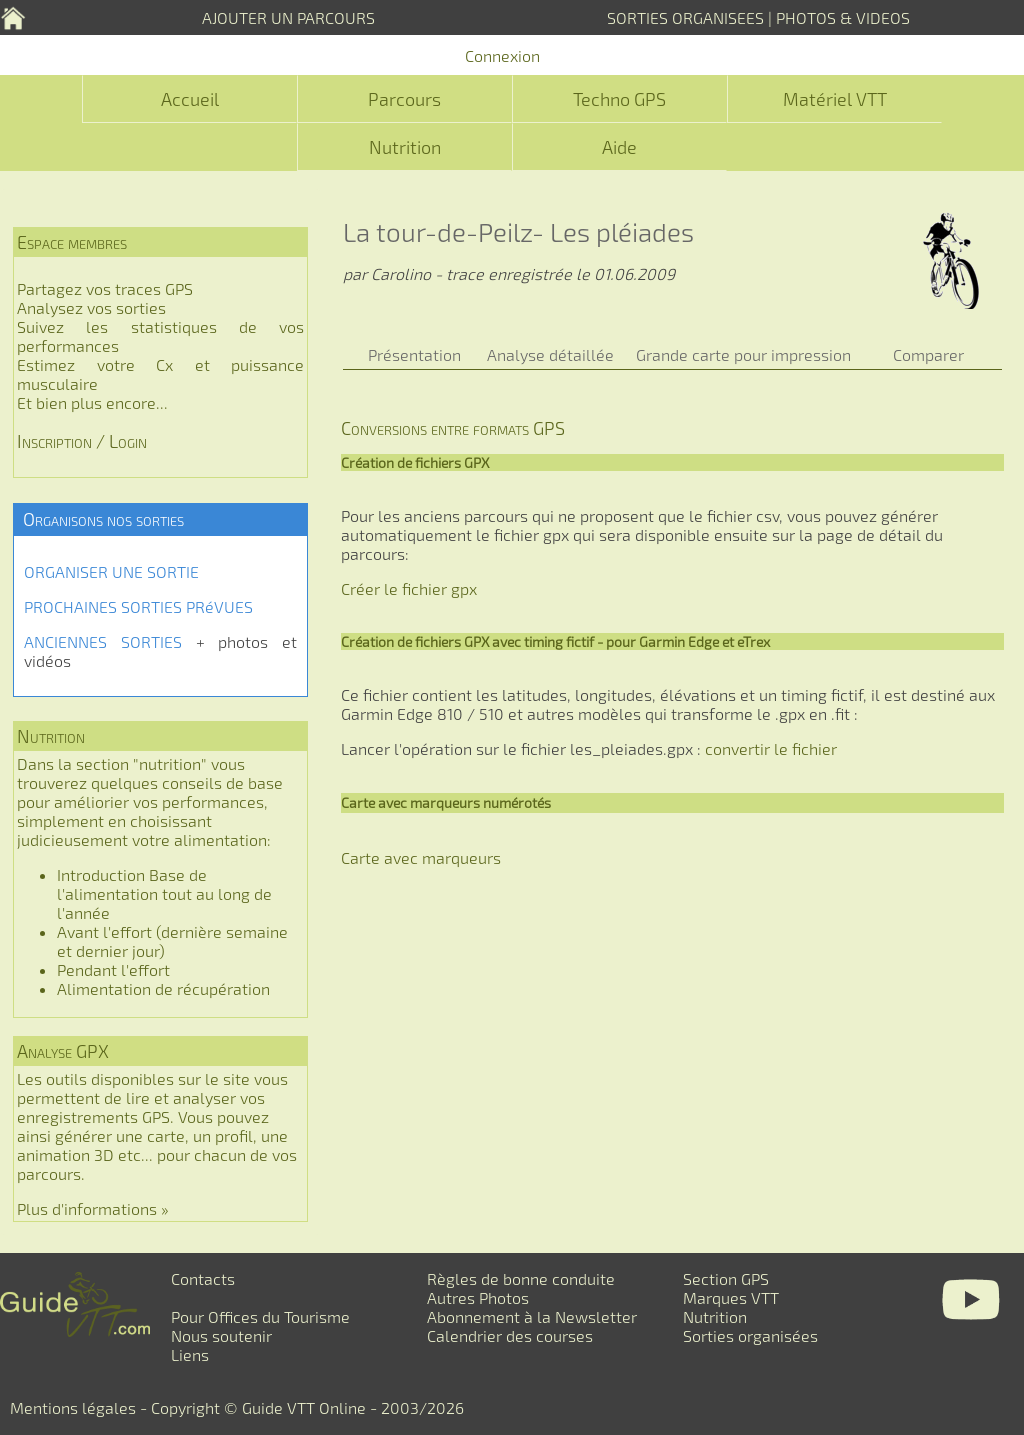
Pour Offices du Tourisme (260, 1316)
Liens (190, 1354)
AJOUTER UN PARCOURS (288, 17)
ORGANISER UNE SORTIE (111, 571)
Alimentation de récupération (163, 988)
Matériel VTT (835, 99)
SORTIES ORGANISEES (685, 17)
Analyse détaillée (550, 354)
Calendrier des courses (510, 1335)
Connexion (502, 55)
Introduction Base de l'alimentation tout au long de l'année (164, 893)
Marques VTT (731, 1297)
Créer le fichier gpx (409, 588)
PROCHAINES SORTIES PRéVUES (138, 606)
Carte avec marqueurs (421, 857)
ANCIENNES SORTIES (103, 641)
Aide (619, 147)
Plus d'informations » (93, 1208)
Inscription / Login (82, 441)
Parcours (404, 99)
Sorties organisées (750, 1335)
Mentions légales (73, 1407)
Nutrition (405, 147)
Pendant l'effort (113, 969)
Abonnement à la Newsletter (532, 1316)
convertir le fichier (771, 748)
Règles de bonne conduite (521, 1278)
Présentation (414, 354)
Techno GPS (619, 99)
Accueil (190, 99)
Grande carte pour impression (743, 354)
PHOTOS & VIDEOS (843, 17)
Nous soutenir (221, 1335)
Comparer (928, 354)
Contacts (203, 1278)
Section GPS (726, 1278)
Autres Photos (478, 1297)
